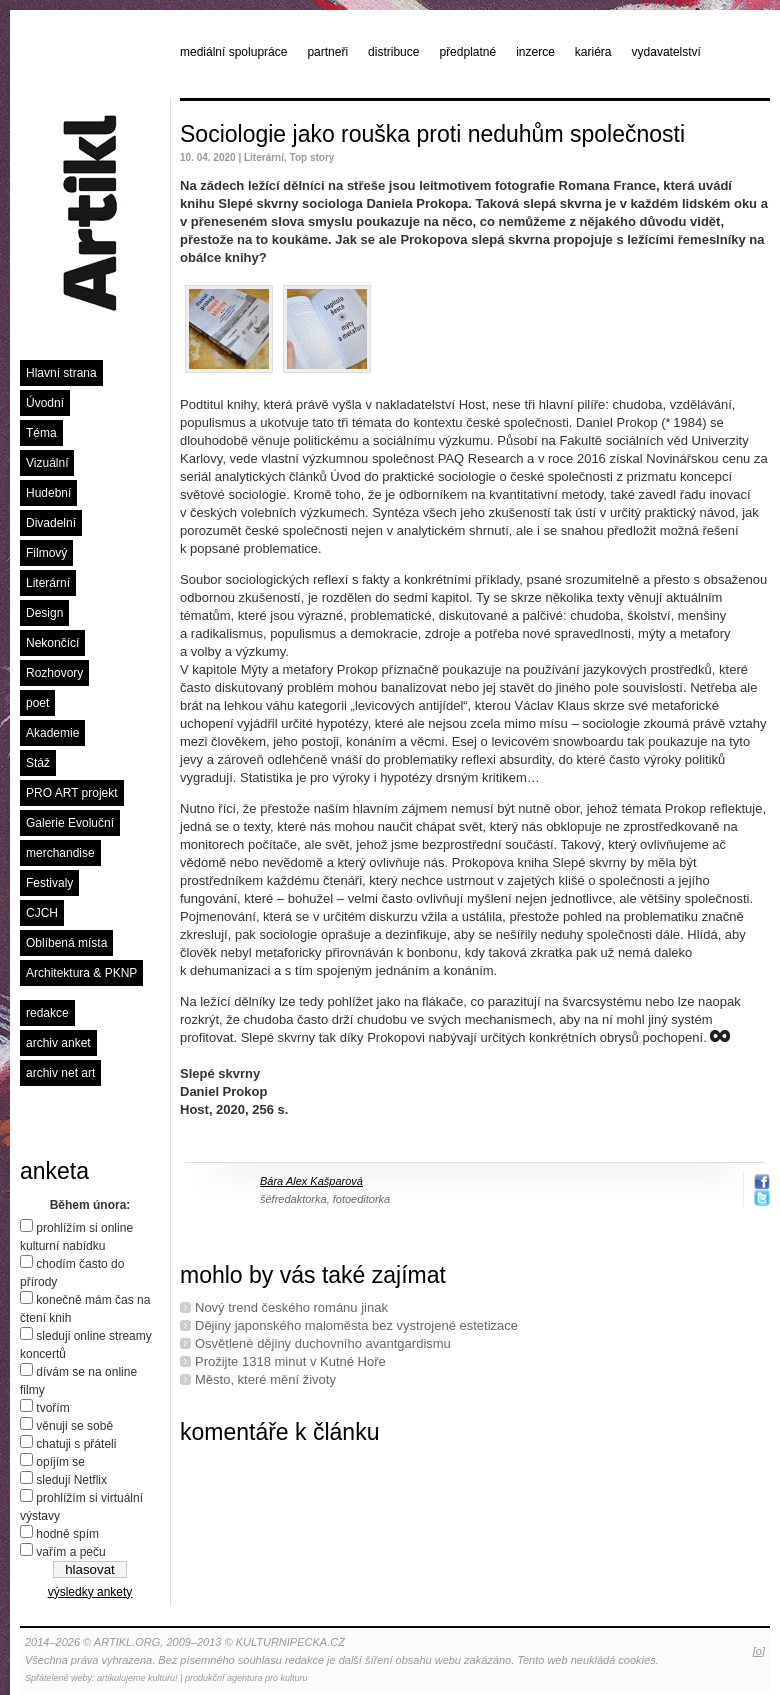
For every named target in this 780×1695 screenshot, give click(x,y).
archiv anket (58, 1043)
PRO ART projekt (72, 793)
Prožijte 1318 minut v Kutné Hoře (290, 1361)
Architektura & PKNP (81, 973)
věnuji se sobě (74, 1426)
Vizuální (47, 463)
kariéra (593, 52)
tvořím (52, 1408)
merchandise (60, 853)
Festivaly (49, 883)
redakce (47, 1013)
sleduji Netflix (71, 1480)
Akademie (52, 733)
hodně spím (67, 1534)
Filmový (46, 553)
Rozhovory (54, 673)
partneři (327, 52)
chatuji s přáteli (76, 1444)
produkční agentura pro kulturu (246, 1678)
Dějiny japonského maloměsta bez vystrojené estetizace (356, 1325)
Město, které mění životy (265, 1379)
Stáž (38, 763)
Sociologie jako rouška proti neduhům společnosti (432, 134)
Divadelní (51, 523)
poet (37, 703)
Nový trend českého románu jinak (291, 1307)
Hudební (48, 493)
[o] (759, 1651)
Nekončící (52, 643)
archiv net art (60, 1073)
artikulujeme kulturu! (137, 1678)
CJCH (42, 913)
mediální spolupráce (233, 52)
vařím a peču (70, 1552)
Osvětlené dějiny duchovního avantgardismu (323, 1343)
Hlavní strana (61, 373)
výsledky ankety (90, 1592)
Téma (41, 433)
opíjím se (60, 1462)
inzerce (535, 52)
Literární (48, 583)
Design (44, 613)
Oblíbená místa (66, 943)
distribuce (393, 52)
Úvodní (45, 403)
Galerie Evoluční (70, 823)
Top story (312, 157)
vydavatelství (666, 52)
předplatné (467, 52)
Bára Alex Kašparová (311, 1181)
